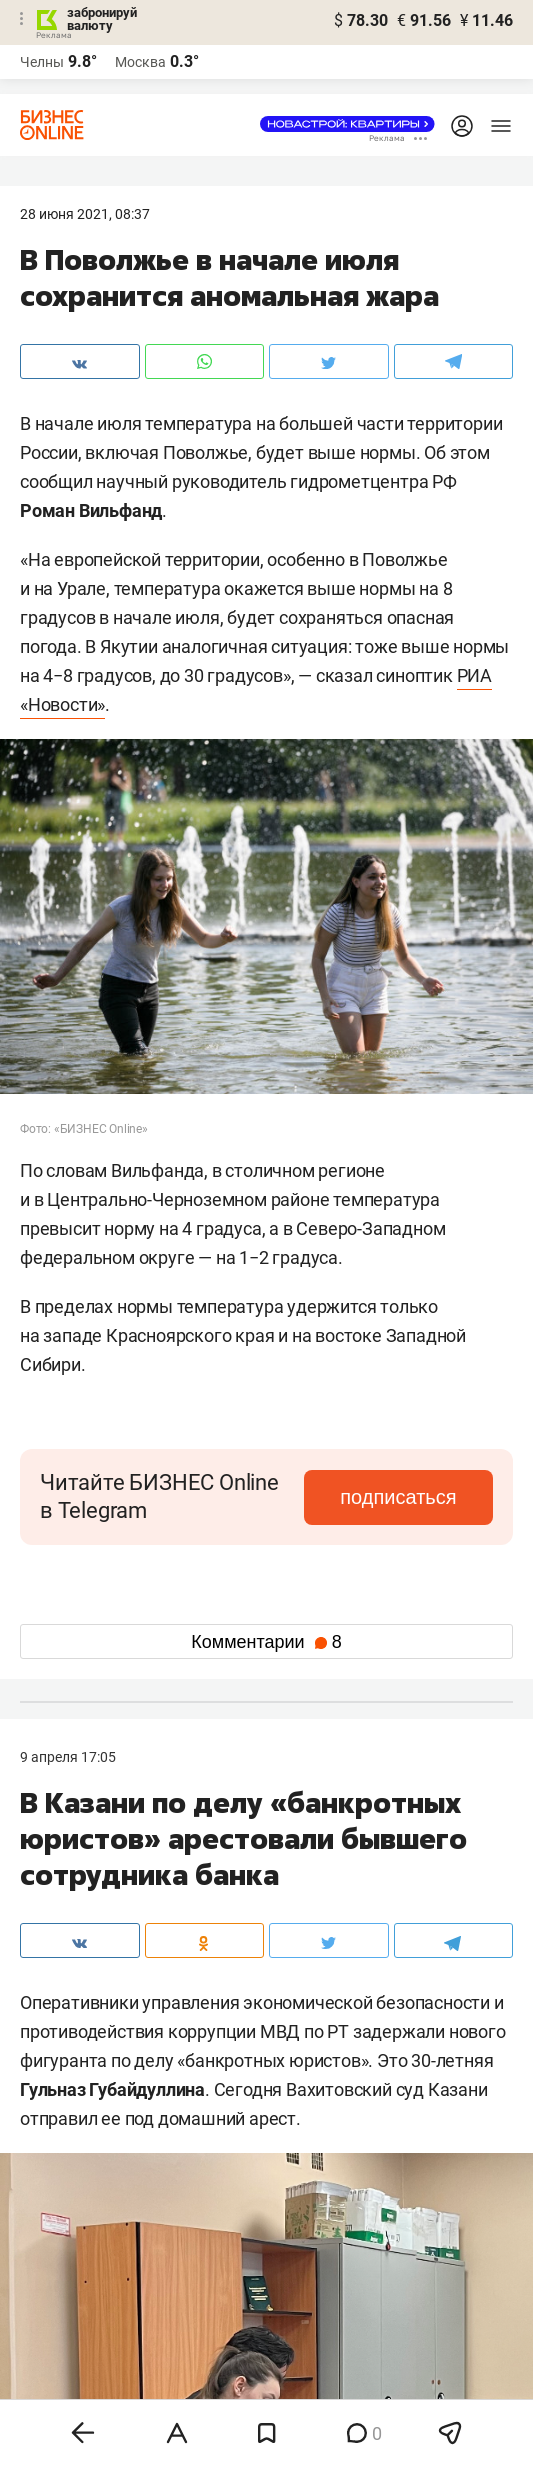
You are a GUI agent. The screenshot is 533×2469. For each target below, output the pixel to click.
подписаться (398, 1497)
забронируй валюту (102, 19)
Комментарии (266, 1642)
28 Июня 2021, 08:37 (85, 214)
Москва (140, 62)
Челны (42, 62)
